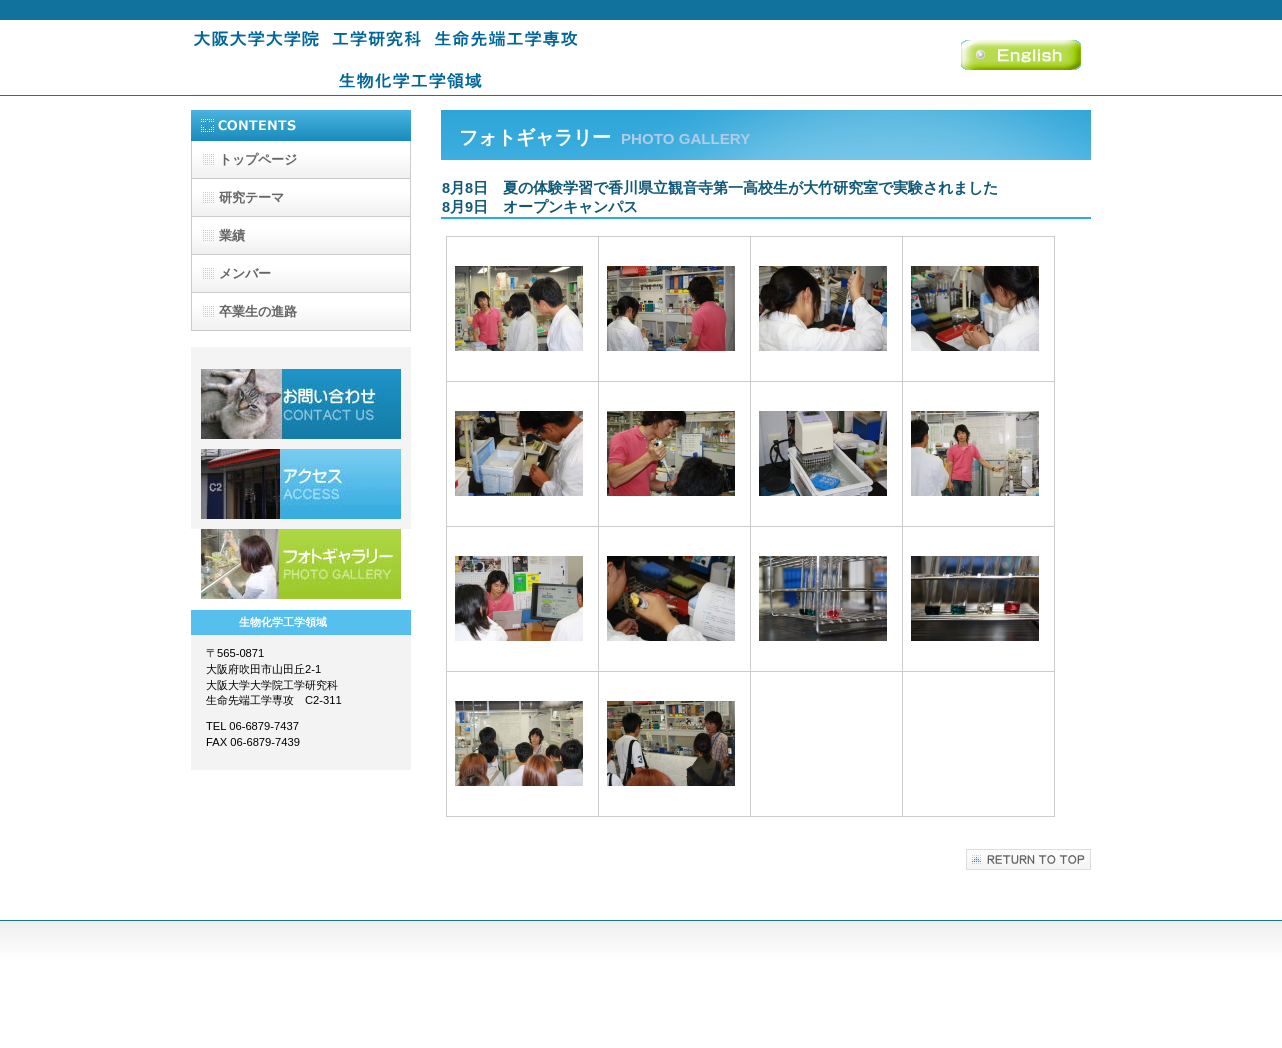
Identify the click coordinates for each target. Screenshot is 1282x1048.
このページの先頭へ (1028, 859)
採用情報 (301, 404)
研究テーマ (251, 197)
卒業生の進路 (258, 311)
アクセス (301, 484)
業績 (232, 235)
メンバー (245, 273)
